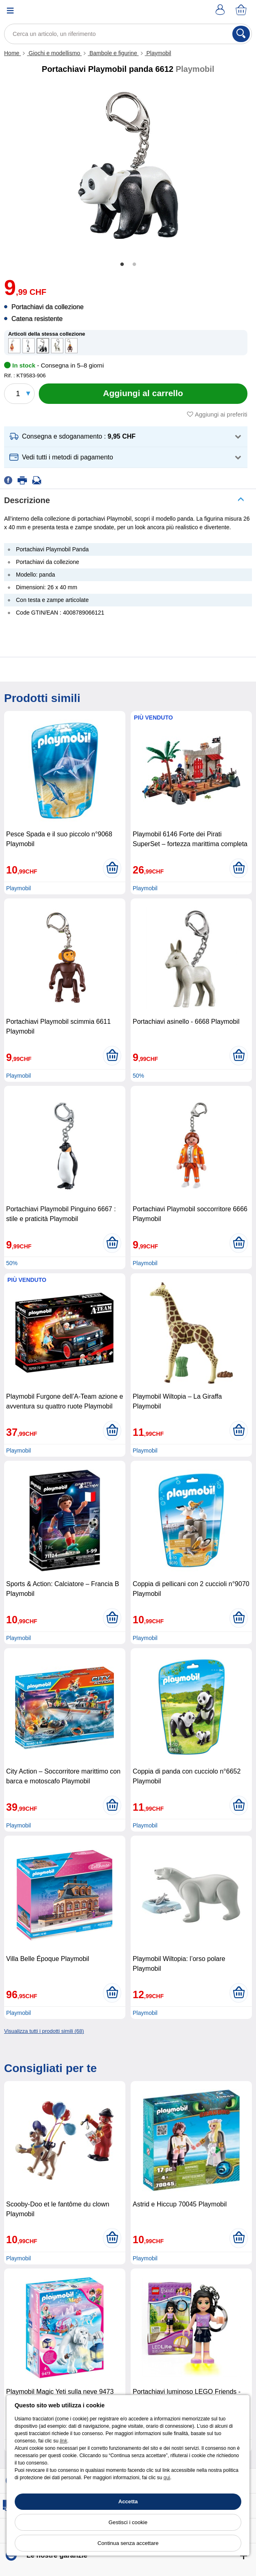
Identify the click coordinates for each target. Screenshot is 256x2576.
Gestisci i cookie (128, 2522)
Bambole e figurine (113, 53)
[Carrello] (242, 10)
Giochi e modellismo (54, 53)
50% (138, 1075)
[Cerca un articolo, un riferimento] (128, 34)
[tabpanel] (128, 167)
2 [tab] (134, 265)
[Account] (221, 10)
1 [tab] (122, 265)
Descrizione (27, 500)
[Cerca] (241, 34)
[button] (125, 436)
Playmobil (158, 53)
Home (12, 53)
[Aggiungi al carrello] (143, 393)
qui (167, 2477)
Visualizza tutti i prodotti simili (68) (44, 2031)
